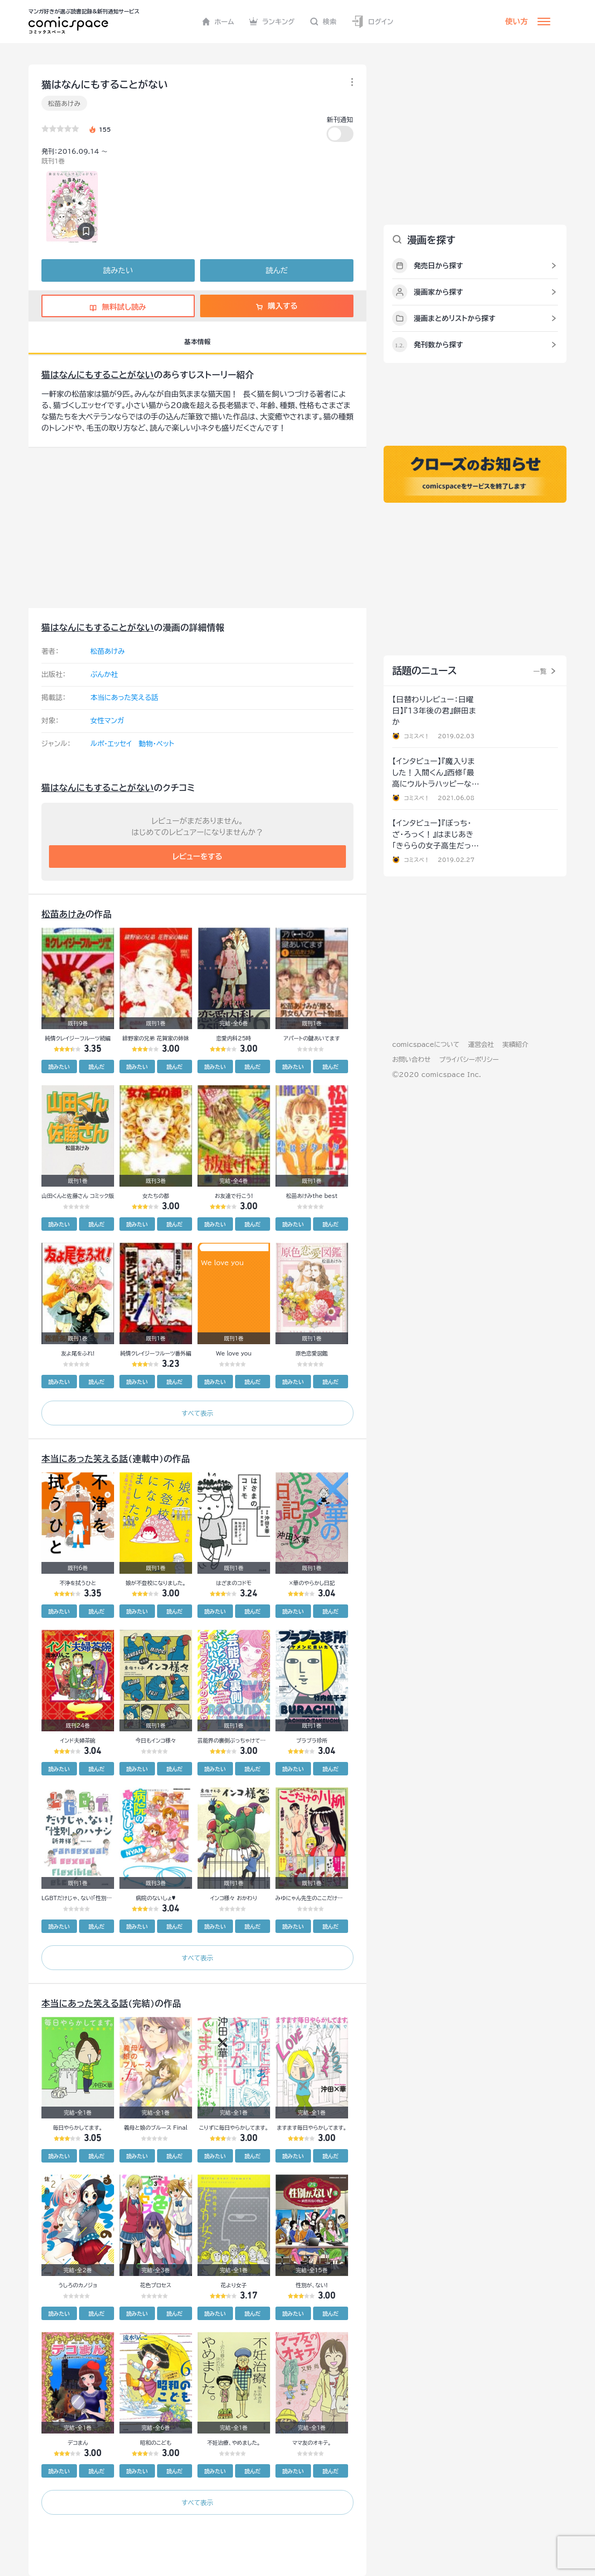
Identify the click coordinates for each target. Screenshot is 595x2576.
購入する (277, 306)
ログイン (372, 22)
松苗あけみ (64, 103)
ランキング (272, 21)
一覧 (540, 671)
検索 (323, 21)
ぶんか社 (104, 674)
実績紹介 (515, 1044)
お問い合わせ (411, 1059)
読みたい (118, 270)
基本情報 (197, 341)
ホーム (218, 21)
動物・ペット (156, 743)
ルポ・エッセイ (111, 743)
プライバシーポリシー (469, 1059)
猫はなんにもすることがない (97, 374)
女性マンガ (107, 720)
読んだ (277, 270)
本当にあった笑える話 (124, 697)
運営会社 (481, 1044)
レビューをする (198, 856)
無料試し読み (118, 307)
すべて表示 (197, 1413)
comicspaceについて (425, 1044)
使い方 (516, 21)
